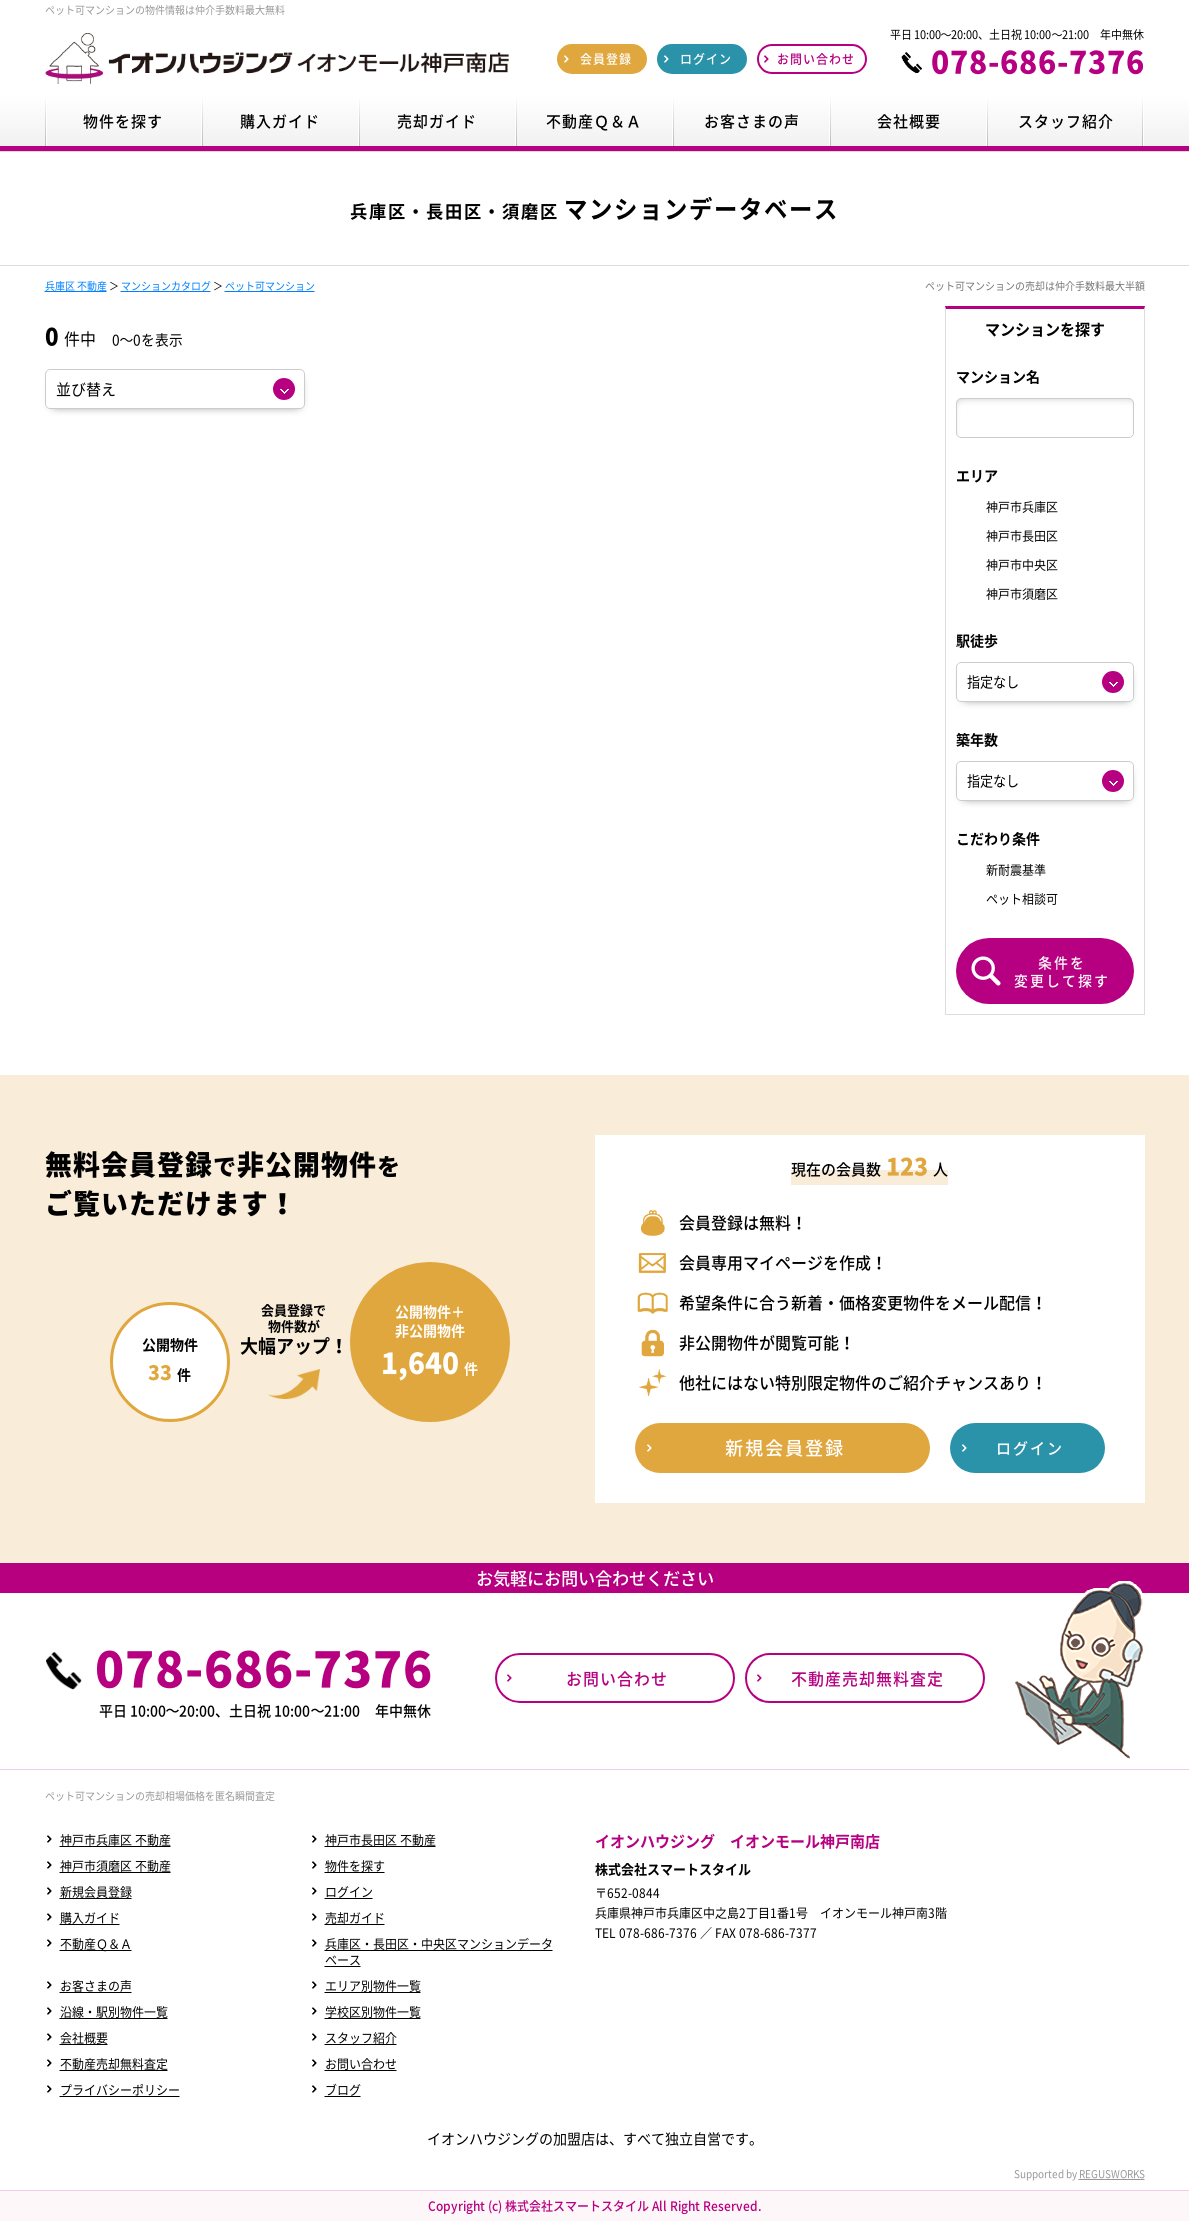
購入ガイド (90, 1918)
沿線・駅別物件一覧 (114, 2012)
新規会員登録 (96, 1892)
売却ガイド (355, 1918)
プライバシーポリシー (120, 2090)
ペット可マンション (270, 285)
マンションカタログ (166, 285)
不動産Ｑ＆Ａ (96, 1944)
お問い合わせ (361, 2064)
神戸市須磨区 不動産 (115, 1866)
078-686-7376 (1038, 61)
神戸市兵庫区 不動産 (115, 1840)
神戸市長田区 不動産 (380, 1840)
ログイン (349, 1892)
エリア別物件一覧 (373, 1986)
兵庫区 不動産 (76, 285)
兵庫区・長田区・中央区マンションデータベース (439, 1952)
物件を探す (355, 1866)
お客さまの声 (96, 1986)
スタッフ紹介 (361, 2038)
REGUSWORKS (1112, 2173)
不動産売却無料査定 (114, 2064)
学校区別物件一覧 (373, 2012)
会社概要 (84, 2038)
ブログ (343, 2090)
